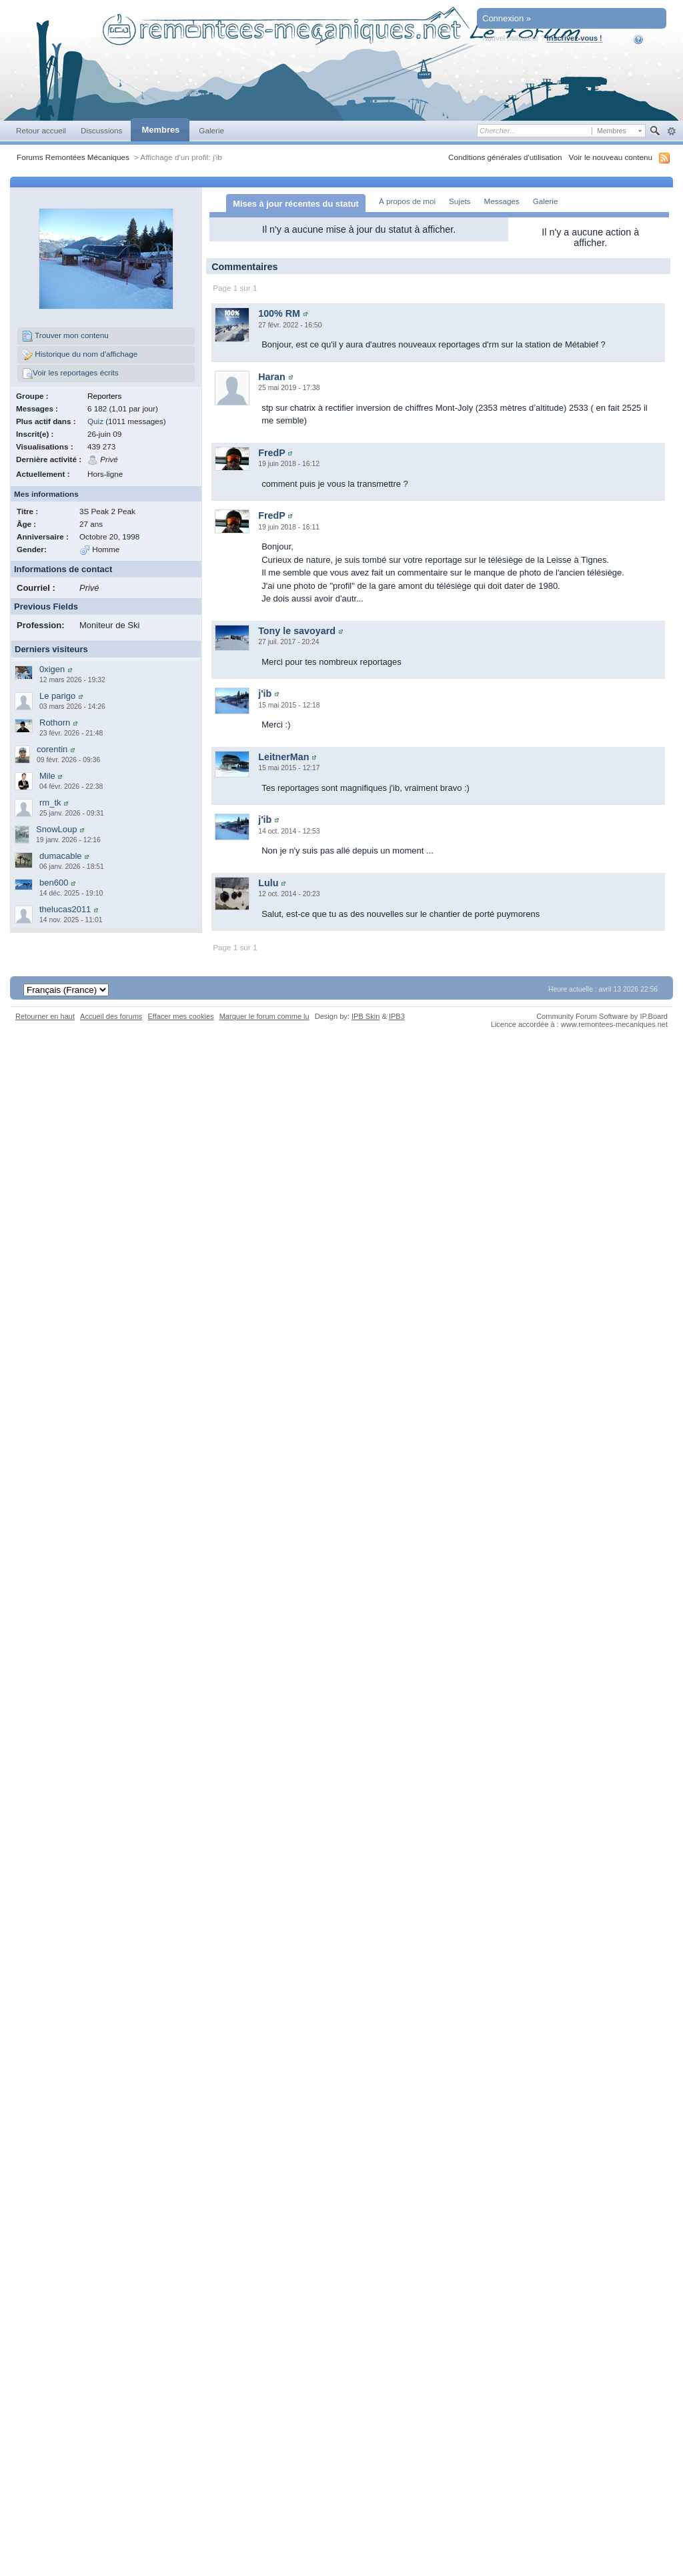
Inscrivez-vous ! (574, 38)
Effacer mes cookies (180, 1027)
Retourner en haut (45, 1027)
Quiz (95, 421)
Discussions (102, 130)
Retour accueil (41, 130)
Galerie (211, 130)
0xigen (52, 669)
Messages (501, 201)
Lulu (268, 893)
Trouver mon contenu (65, 336)
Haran (271, 387)
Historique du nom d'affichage (79, 354)
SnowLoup (56, 829)
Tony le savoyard (296, 641)
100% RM (279, 324)
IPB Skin (366, 1027)
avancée (671, 131)
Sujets (459, 201)
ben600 (53, 883)
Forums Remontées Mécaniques (73, 157)
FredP (271, 463)
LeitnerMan (283, 767)
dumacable (60, 856)
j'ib (264, 704)
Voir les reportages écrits (70, 373)
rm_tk (50, 803)
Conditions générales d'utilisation (505, 157)
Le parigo (57, 696)
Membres (160, 130)
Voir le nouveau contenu (610, 157)
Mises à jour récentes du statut (296, 204)
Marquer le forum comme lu (264, 1027)
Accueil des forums (111, 1027)
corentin (52, 749)
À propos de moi (407, 201)
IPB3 (397, 1027)
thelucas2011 (65, 909)
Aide (647, 39)
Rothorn (54, 723)
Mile (47, 776)
